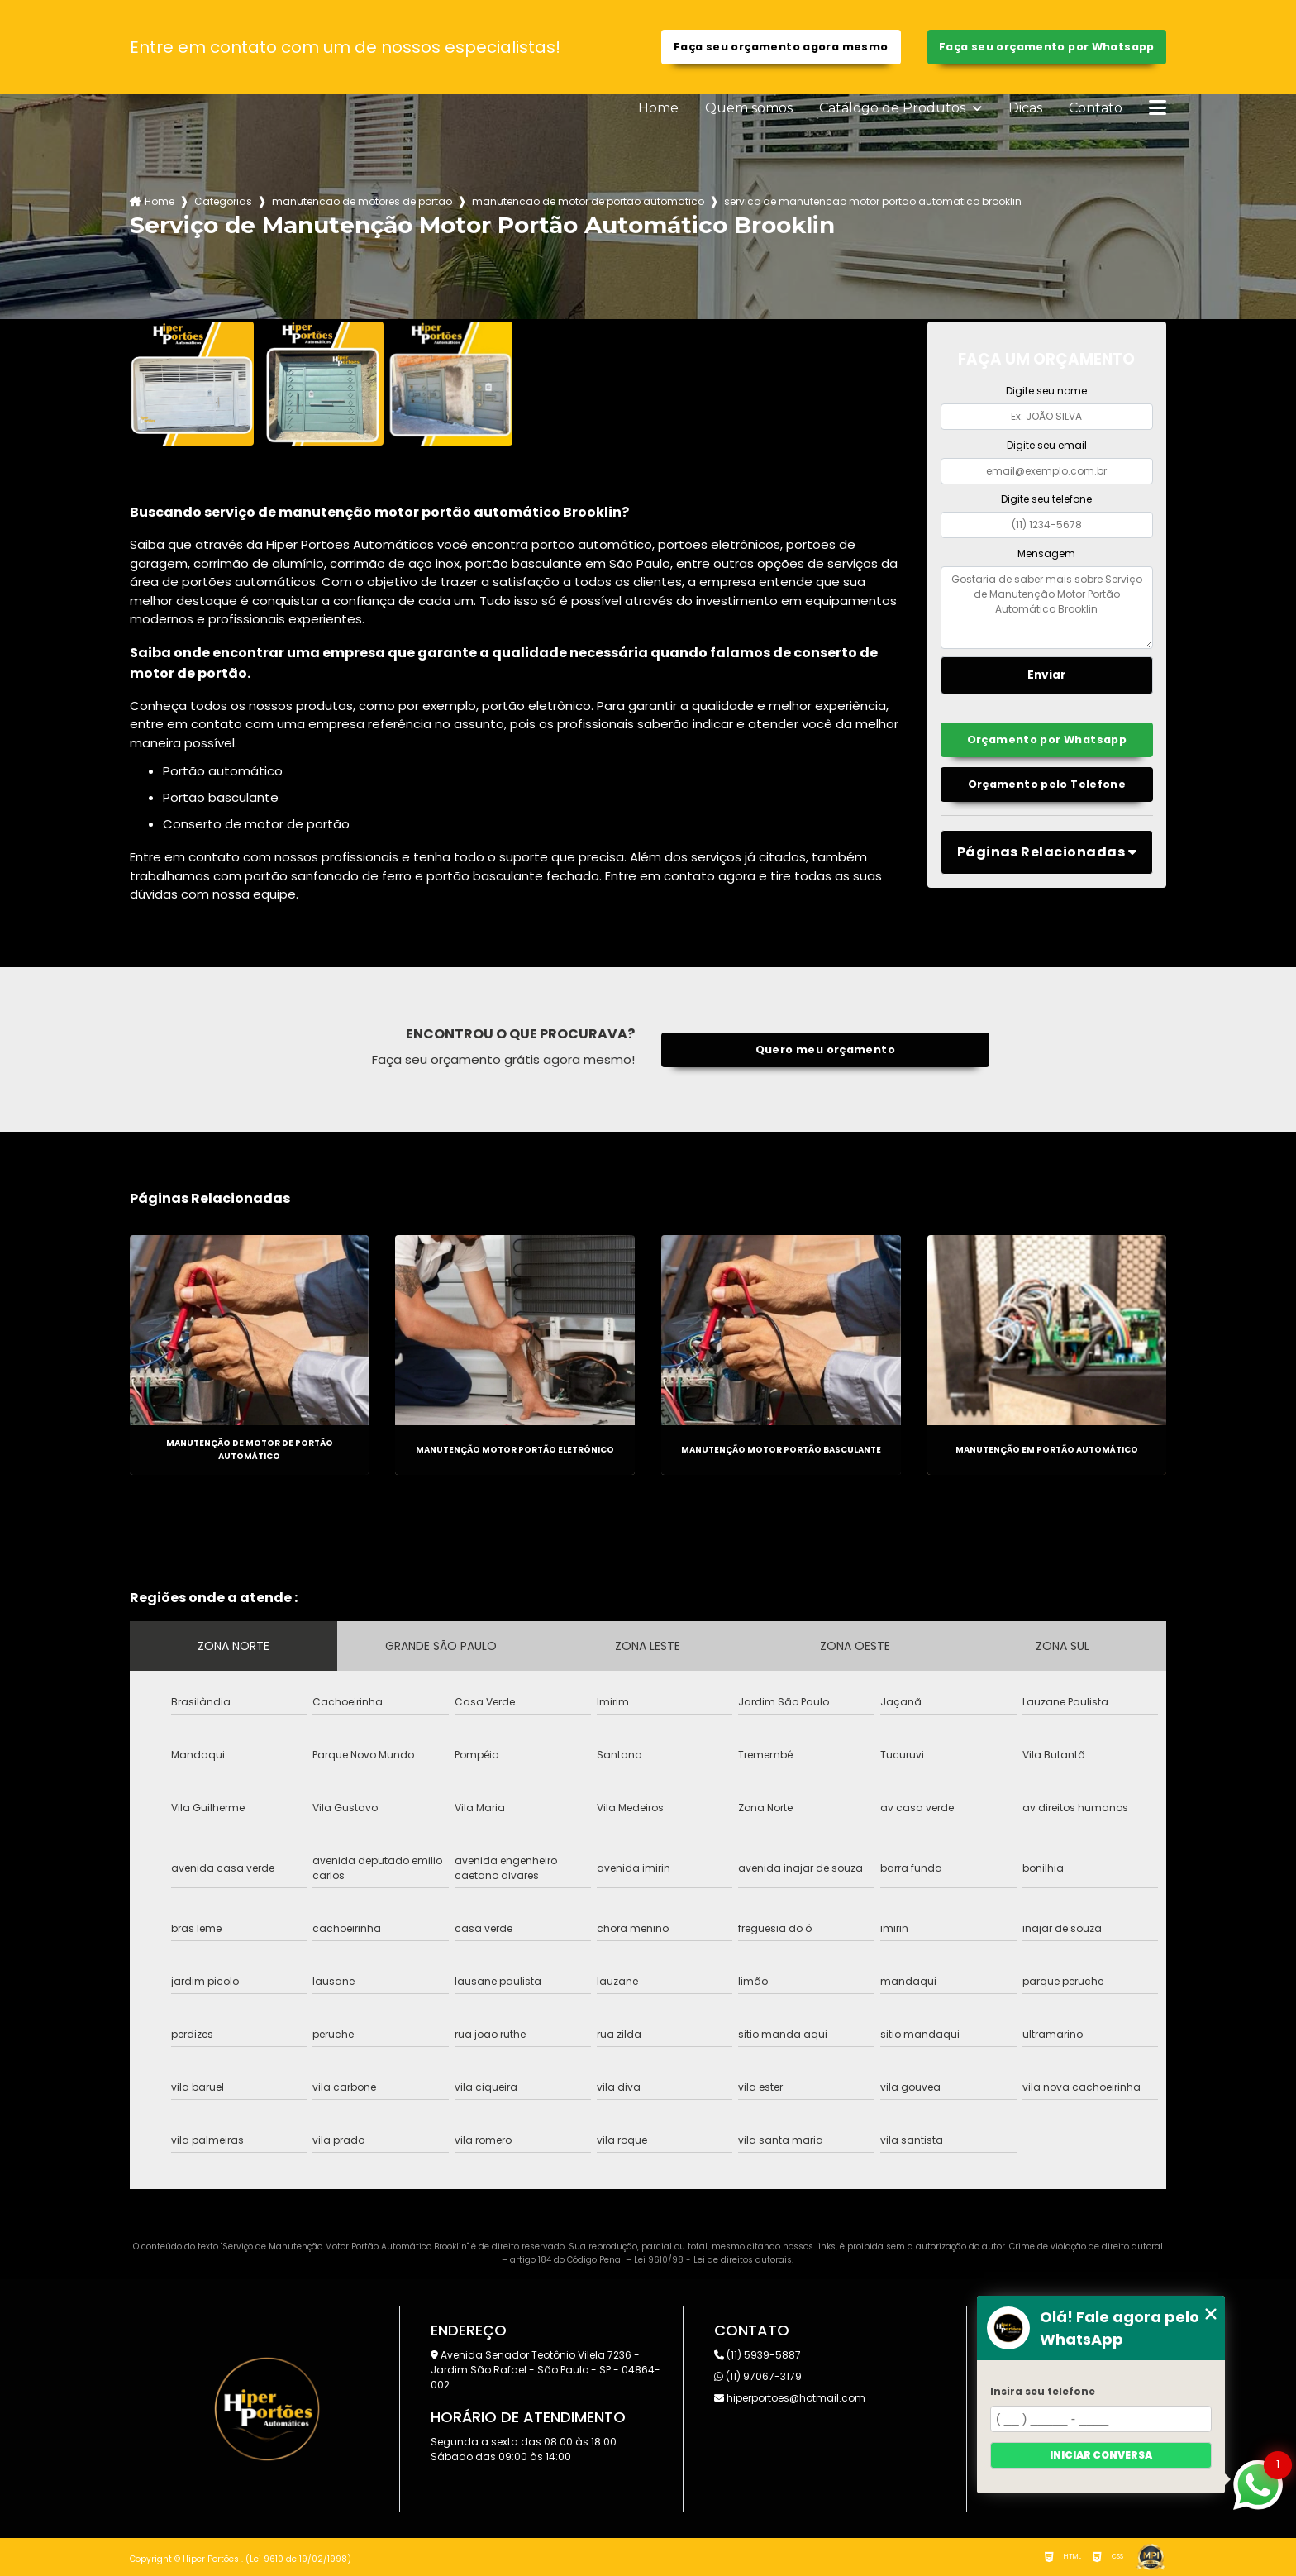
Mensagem (1046, 553)
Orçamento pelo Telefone (1047, 784)
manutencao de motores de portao (362, 201)
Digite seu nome (1046, 391)
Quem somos (749, 108)
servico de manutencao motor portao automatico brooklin (873, 201)
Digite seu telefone (1046, 499)
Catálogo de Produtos (894, 108)
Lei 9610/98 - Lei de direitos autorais (713, 2260)
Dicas (1025, 108)
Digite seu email (1047, 445)
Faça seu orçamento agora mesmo (781, 47)
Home (658, 108)
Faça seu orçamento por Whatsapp (1047, 47)
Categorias (223, 201)
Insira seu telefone (1042, 2391)
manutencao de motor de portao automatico (588, 201)
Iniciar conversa (1101, 2455)
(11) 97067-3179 (758, 2376)
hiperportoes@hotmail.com (789, 2398)
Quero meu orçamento (825, 1049)
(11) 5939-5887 (757, 2355)
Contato (1095, 108)
